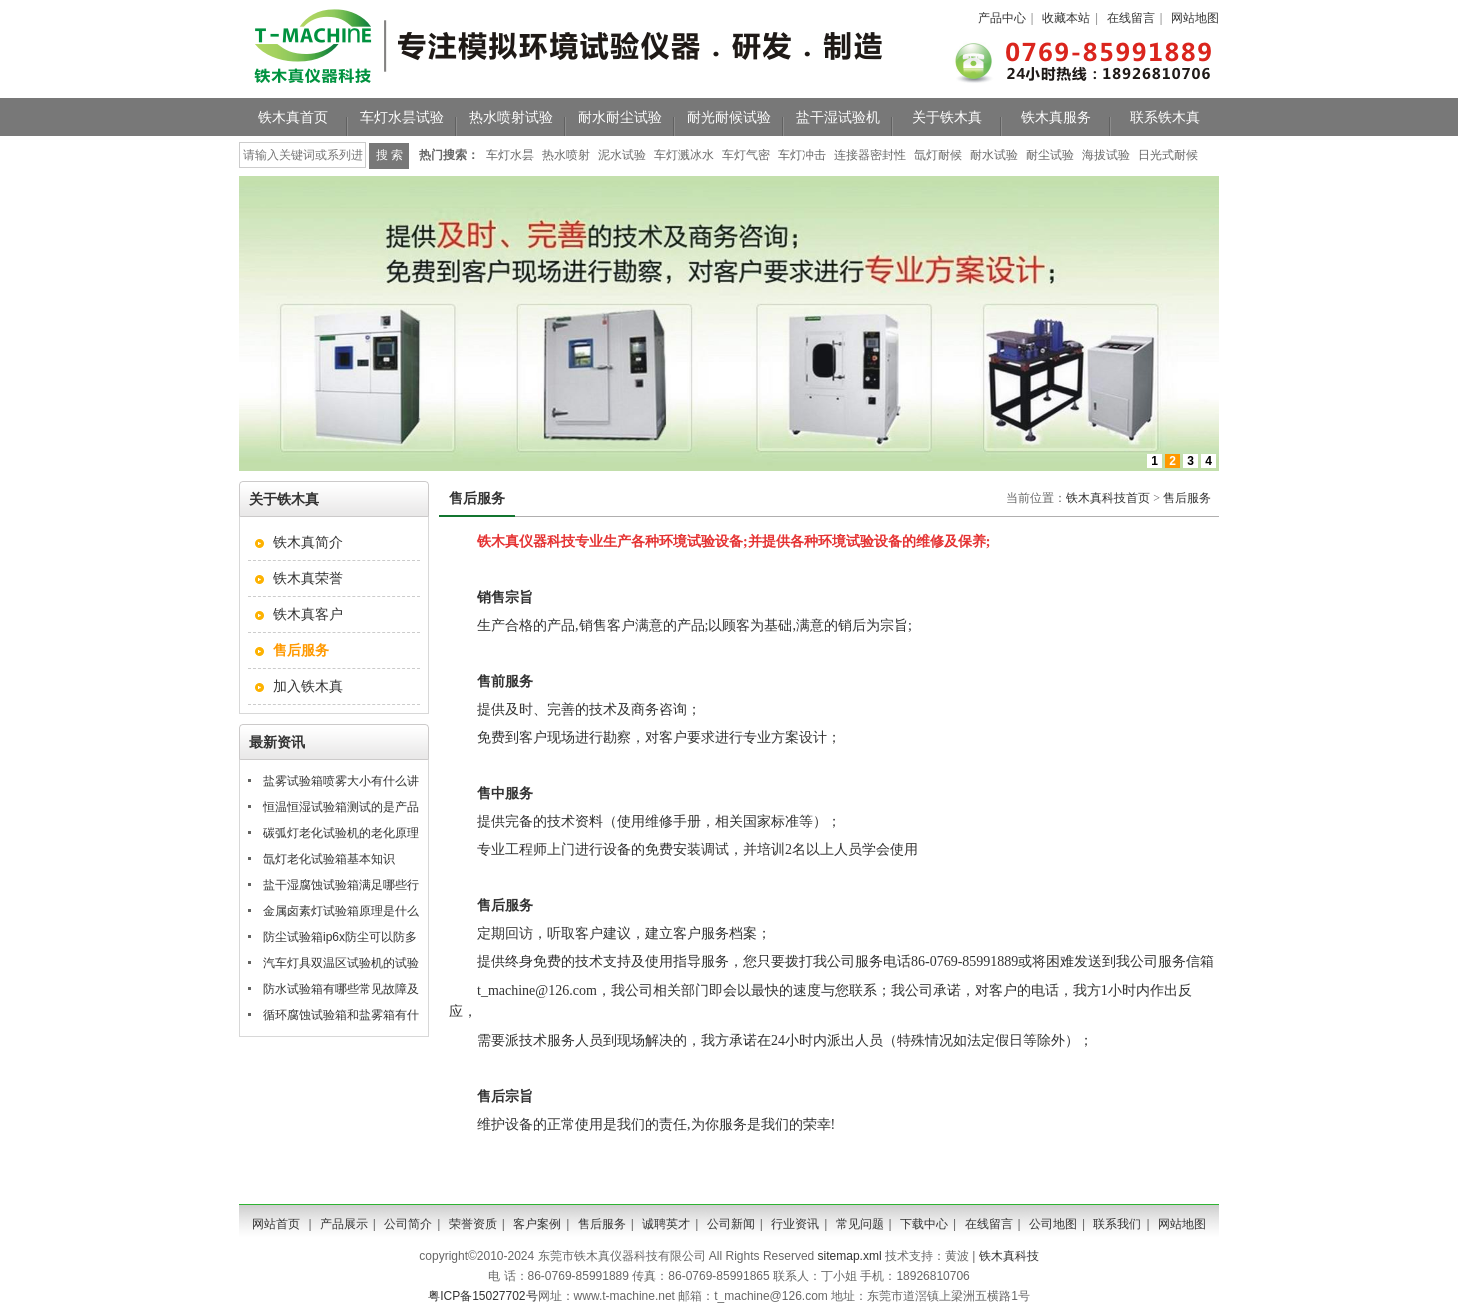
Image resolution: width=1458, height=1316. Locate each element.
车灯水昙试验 (402, 117)
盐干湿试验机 (838, 117)
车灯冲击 (802, 155)
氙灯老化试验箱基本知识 (329, 859)
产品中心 (1002, 18)
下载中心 (924, 1224)
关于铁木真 (947, 117)
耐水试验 (994, 155)
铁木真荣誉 (308, 578)
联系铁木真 (1165, 117)
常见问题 (860, 1224)
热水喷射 (566, 155)
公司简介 (408, 1224)
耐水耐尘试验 (620, 117)
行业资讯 (795, 1224)
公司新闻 (731, 1224)
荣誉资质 (473, 1224)
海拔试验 (1106, 155)
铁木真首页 (293, 117)
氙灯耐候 (938, 155)
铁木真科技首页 (1108, 498)
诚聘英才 (666, 1224)
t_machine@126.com (537, 990)
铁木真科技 (1009, 1256)
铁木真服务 (1056, 117)
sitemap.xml (850, 1256)
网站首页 (276, 1224)
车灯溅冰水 (684, 155)
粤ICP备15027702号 (482, 1296)
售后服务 (1187, 498)
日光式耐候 (1168, 155)
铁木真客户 (308, 614)
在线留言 (1131, 18)
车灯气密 (746, 155)
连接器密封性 (870, 155)
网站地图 (1195, 18)
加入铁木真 (308, 686)
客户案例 (537, 1224)
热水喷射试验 (511, 117)
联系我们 (1117, 1224)
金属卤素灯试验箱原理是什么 (341, 911)
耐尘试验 (1050, 155)
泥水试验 (622, 155)
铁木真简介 (308, 542)
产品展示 (344, 1224)
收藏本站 (1066, 18)
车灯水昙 (510, 155)
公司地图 (1053, 1224)
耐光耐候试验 (729, 117)
